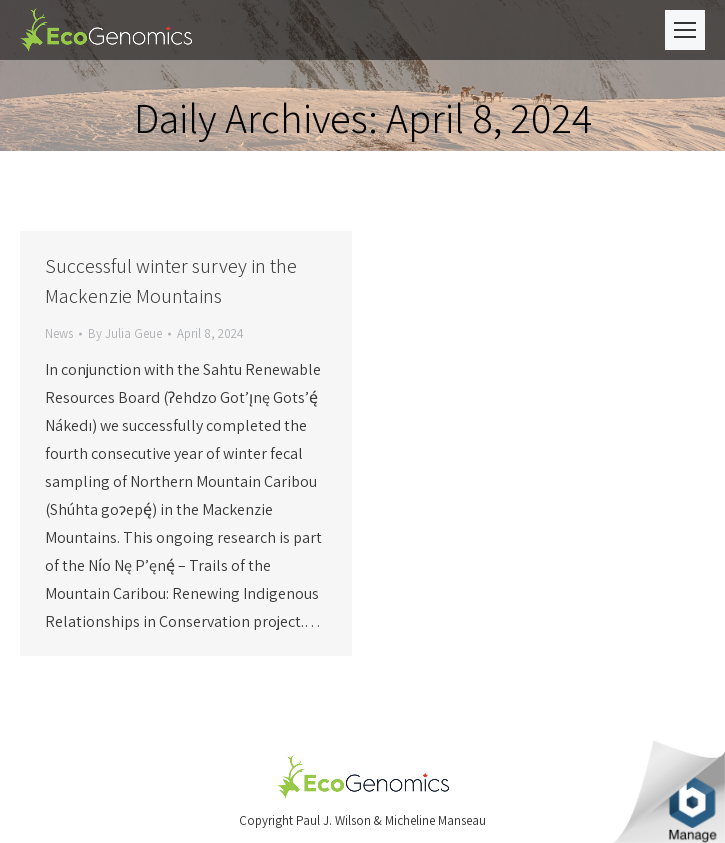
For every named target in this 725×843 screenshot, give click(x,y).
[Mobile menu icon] (685, 30)
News (59, 333)
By (125, 333)
